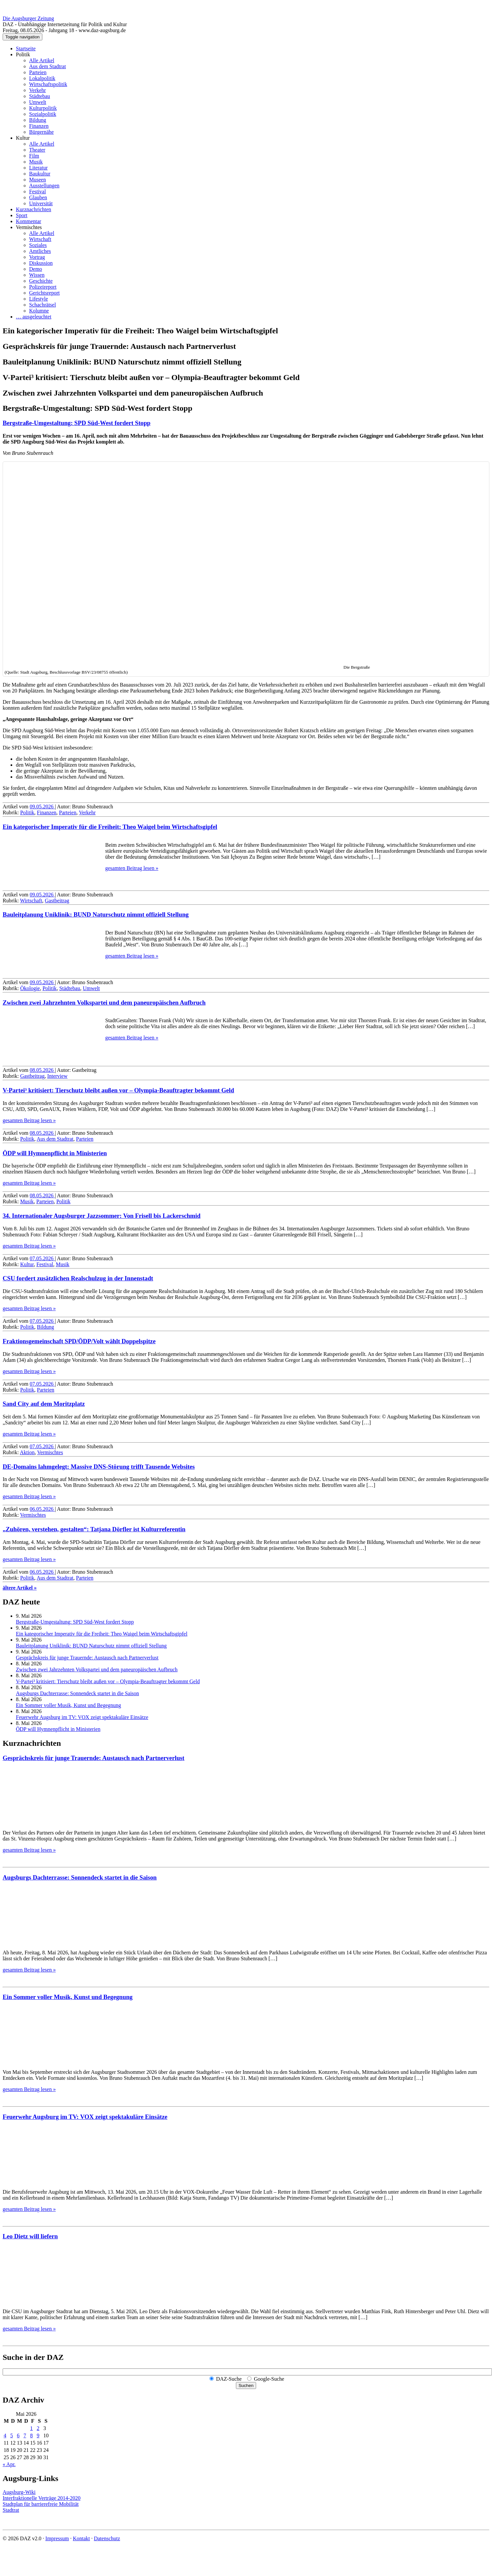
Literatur (38, 167)
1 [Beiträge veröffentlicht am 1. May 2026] (31, 2428)
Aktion (27, 1452)
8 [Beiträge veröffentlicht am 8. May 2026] (31, 2435)
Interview (57, 1076)
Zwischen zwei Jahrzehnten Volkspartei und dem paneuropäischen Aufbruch (104, 1002)
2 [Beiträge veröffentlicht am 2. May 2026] (38, 2428)
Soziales (38, 245)
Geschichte (41, 281)
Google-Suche (269, 2379)
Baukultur (39, 173)
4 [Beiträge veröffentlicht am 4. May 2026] (5, 2435)
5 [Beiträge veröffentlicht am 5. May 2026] (11, 2435)
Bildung (37, 120)
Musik (36, 162)
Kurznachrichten (33, 209)
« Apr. (9, 2464)
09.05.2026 (42, 806)
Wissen (36, 275)
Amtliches (40, 251)
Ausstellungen (44, 185)
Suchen (246, 2385)
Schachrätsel (42, 305)
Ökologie (30, 988)
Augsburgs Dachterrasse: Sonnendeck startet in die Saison (77, 1693)
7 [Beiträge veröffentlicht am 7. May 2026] (24, 2435)
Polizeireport (43, 287)
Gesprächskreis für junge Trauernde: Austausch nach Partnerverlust (87, 1657)
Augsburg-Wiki (19, 2492)
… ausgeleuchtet (33, 316)
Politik (23, 54)
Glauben (38, 197)
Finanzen (39, 126)
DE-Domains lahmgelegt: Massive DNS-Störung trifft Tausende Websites (99, 1466)
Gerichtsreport (44, 293)
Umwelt (37, 102)
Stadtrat (11, 2510)
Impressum (57, 2538)
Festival (37, 191)
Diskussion (41, 263)
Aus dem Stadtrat (47, 66)
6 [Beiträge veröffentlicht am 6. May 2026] (18, 2435)
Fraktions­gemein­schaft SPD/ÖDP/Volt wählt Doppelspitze (79, 1341)
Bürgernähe (41, 132)
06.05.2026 (42, 1509)
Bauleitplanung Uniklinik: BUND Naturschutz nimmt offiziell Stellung (96, 914)
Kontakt (81, 2538)
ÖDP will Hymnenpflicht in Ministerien (55, 1153)
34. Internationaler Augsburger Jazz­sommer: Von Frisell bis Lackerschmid (102, 1215)
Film (34, 156)
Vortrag (37, 257)
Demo (35, 269)
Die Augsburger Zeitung (28, 18)
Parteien (37, 72)
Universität (41, 203)
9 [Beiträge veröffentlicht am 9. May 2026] (38, 2435)
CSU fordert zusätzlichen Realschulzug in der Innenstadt (78, 1278)
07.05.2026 (42, 1258)
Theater (37, 150)
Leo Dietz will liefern (30, 2236)
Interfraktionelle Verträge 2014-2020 (41, 2498)
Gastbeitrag (57, 900)
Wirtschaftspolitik (48, 84)
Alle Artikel (41, 60)
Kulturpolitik (43, 108)
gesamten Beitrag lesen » (131, 868)
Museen (37, 179)
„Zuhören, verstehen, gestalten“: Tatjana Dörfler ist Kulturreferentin (94, 1529)
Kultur (23, 138)
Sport (21, 215)
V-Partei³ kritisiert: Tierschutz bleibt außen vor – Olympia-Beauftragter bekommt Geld (118, 1090)
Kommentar (28, 221)
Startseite (26, 48)
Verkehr (37, 90)
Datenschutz (107, 2538)
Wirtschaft (40, 239)
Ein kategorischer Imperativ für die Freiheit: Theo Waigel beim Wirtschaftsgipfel (110, 826)
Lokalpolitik (42, 78)
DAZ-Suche (229, 2379)
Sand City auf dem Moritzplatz (44, 1403)
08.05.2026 (42, 1070)
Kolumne (39, 310)
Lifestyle (38, 299)
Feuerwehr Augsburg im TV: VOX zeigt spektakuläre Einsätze (82, 1717)
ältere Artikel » (20, 1588)
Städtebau (39, 96)
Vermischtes (29, 227)
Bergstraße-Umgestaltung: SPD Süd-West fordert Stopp (77, 422)
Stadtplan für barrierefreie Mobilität (41, 2504)
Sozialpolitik (42, 114)
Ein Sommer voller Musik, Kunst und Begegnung (68, 1705)
